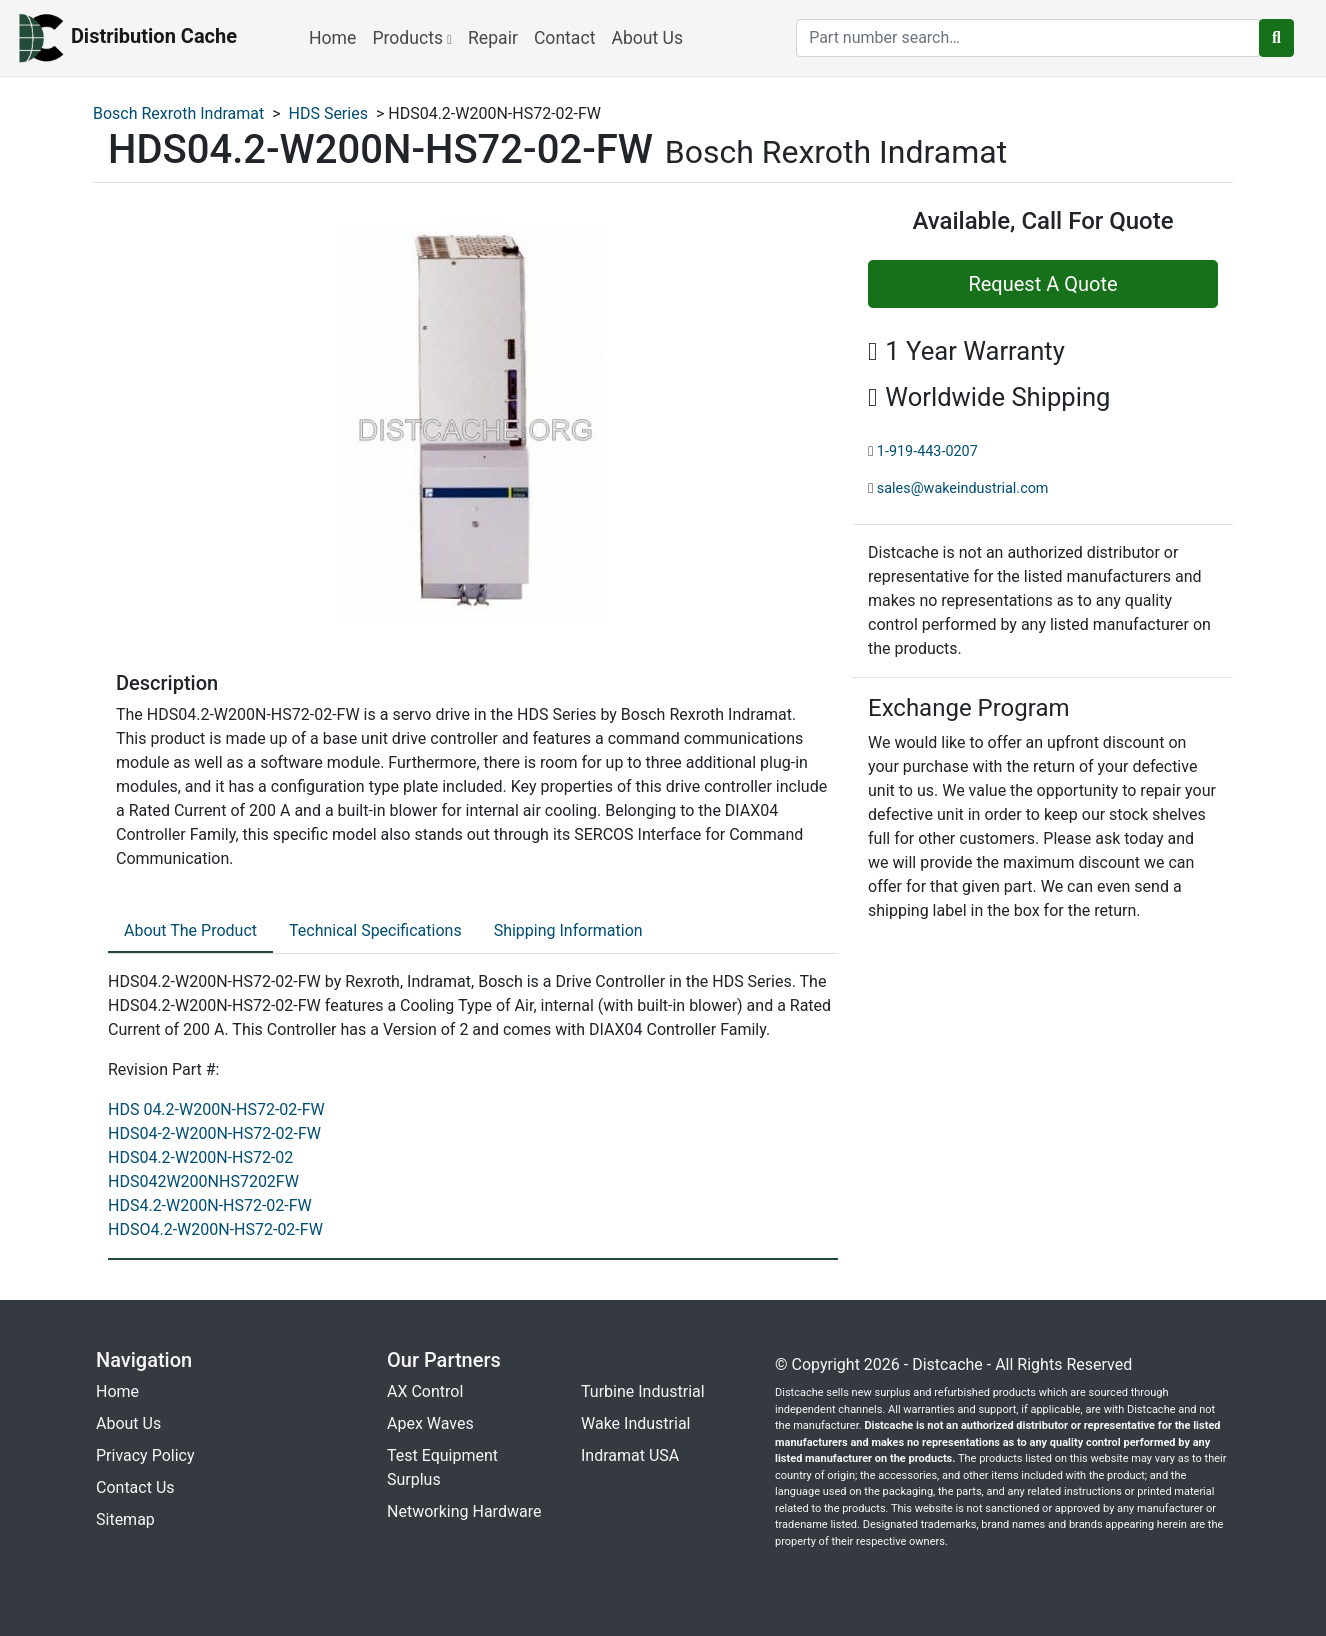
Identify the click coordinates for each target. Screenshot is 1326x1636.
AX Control (425, 1391)
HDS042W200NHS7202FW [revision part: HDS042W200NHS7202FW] (203, 1181)
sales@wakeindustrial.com (963, 488)
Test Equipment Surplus (442, 1467)
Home (332, 38)
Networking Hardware (464, 1511)
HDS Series (328, 113)
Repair (493, 38)
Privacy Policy (145, 1455)
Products (412, 38)
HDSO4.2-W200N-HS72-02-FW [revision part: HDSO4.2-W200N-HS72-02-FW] (215, 1229)
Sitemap (125, 1519)
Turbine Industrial (643, 1391)
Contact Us (135, 1487)
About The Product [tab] (190, 930)
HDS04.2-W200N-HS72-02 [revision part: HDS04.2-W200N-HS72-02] (200, 1157)
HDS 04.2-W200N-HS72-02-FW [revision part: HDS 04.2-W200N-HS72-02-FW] (216, 1109)
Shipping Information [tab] (568, 930)
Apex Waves (430, 1423)
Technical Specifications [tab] (375, 930)
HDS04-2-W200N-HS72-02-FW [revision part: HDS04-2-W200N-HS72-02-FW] (214, 1133)
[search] (1028, 38)
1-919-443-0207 (927, 451)
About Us (647, 38)
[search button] (1276, 38)
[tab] (190, 932)
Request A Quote (1042, 284)
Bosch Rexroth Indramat (178, 113)
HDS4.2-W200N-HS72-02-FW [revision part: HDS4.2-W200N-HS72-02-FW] (210, 1205)
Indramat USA (630, 1455)
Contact (565, 38)
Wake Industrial (635, 1423)
